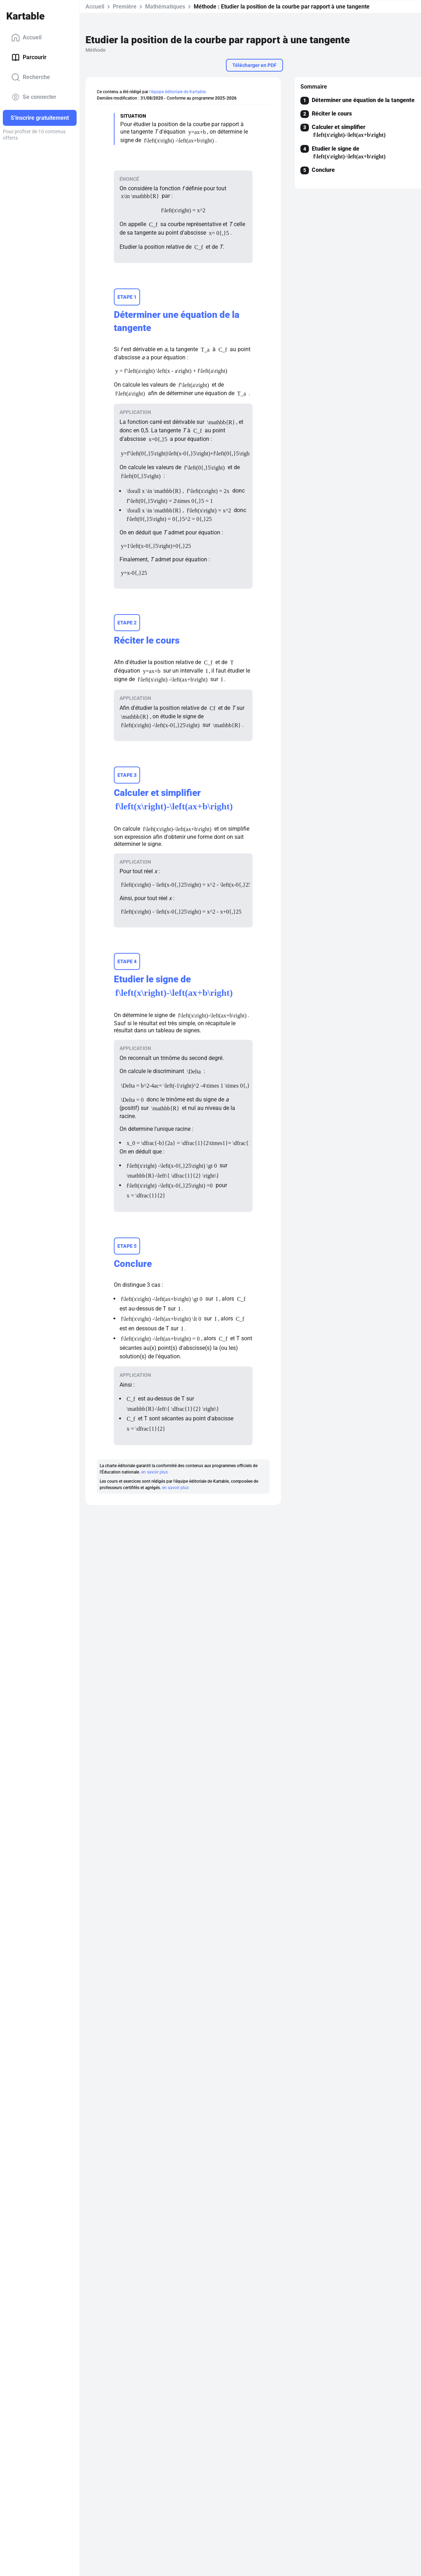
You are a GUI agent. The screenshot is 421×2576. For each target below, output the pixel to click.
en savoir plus (154, 1486)
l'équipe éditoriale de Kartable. (178, 91)
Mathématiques (165, 6)
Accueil (26, 37)
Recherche (30, 77)
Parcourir (28, 57)
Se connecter (33, 97)
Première (125, 6)
